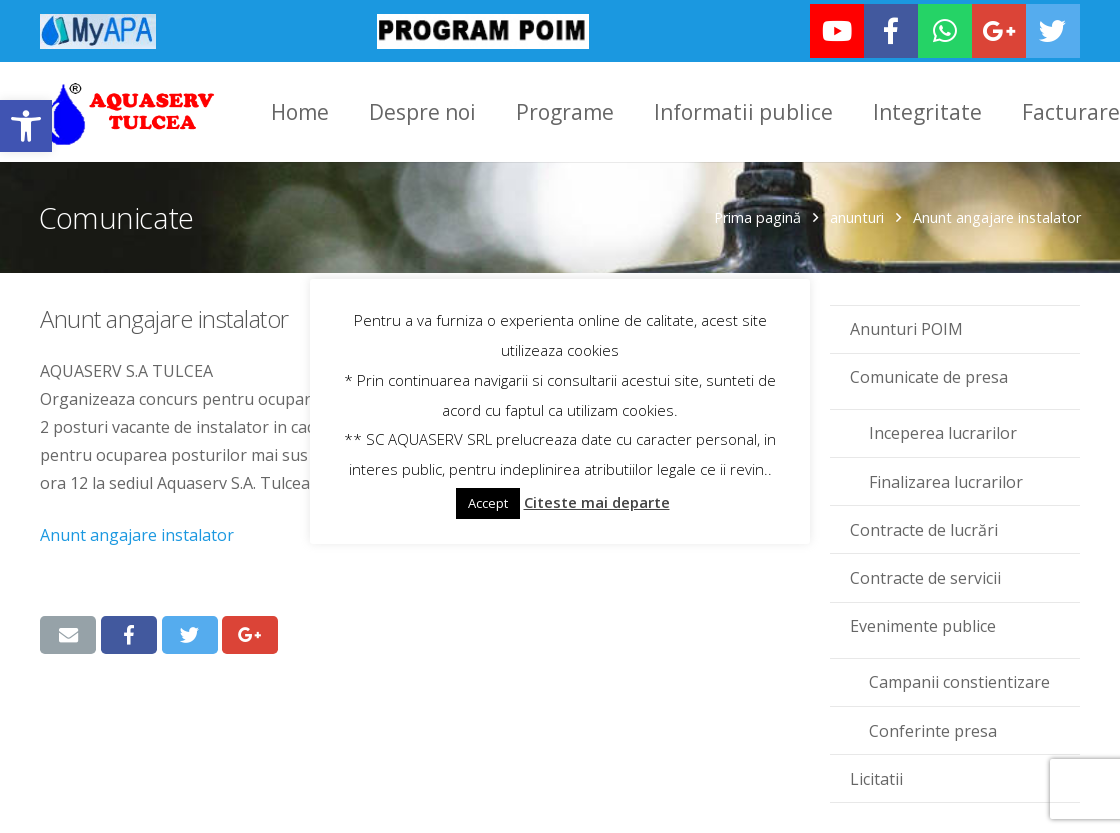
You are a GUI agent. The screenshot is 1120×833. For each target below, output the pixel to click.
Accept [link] (488, 503)
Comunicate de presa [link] (929, 375)
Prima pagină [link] (756, 215)
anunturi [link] (856, 215)
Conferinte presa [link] (933, 728)
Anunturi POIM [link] (906, 327)
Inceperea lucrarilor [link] (943, 431)
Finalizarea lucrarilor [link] (946, 479)
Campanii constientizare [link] (959, 680)
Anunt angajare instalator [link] (137, 533)
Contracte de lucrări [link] (924, 527)
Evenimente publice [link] (923, 624)
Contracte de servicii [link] (925, 576)
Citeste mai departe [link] (597, 502)
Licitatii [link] (876, 776)
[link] (26, 126)
